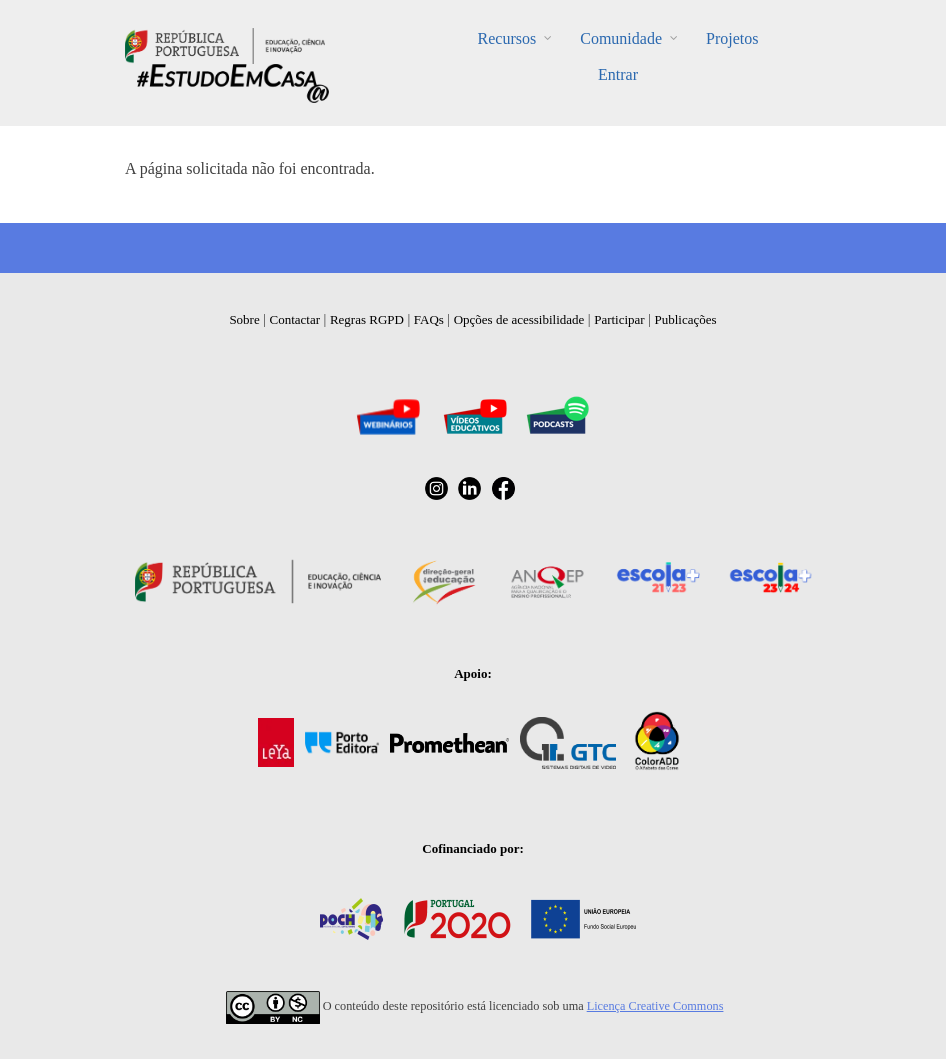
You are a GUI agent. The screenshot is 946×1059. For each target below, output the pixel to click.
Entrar (618, 74)
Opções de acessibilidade (519, 319)
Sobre (244, 319)
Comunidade (621, 38)
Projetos (732, 38)
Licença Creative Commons (655, 1006)
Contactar (295, 319)
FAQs (429, 319)
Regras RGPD (367, 319)
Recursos (507, 38)
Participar (619, 319)
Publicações (686, 319)
